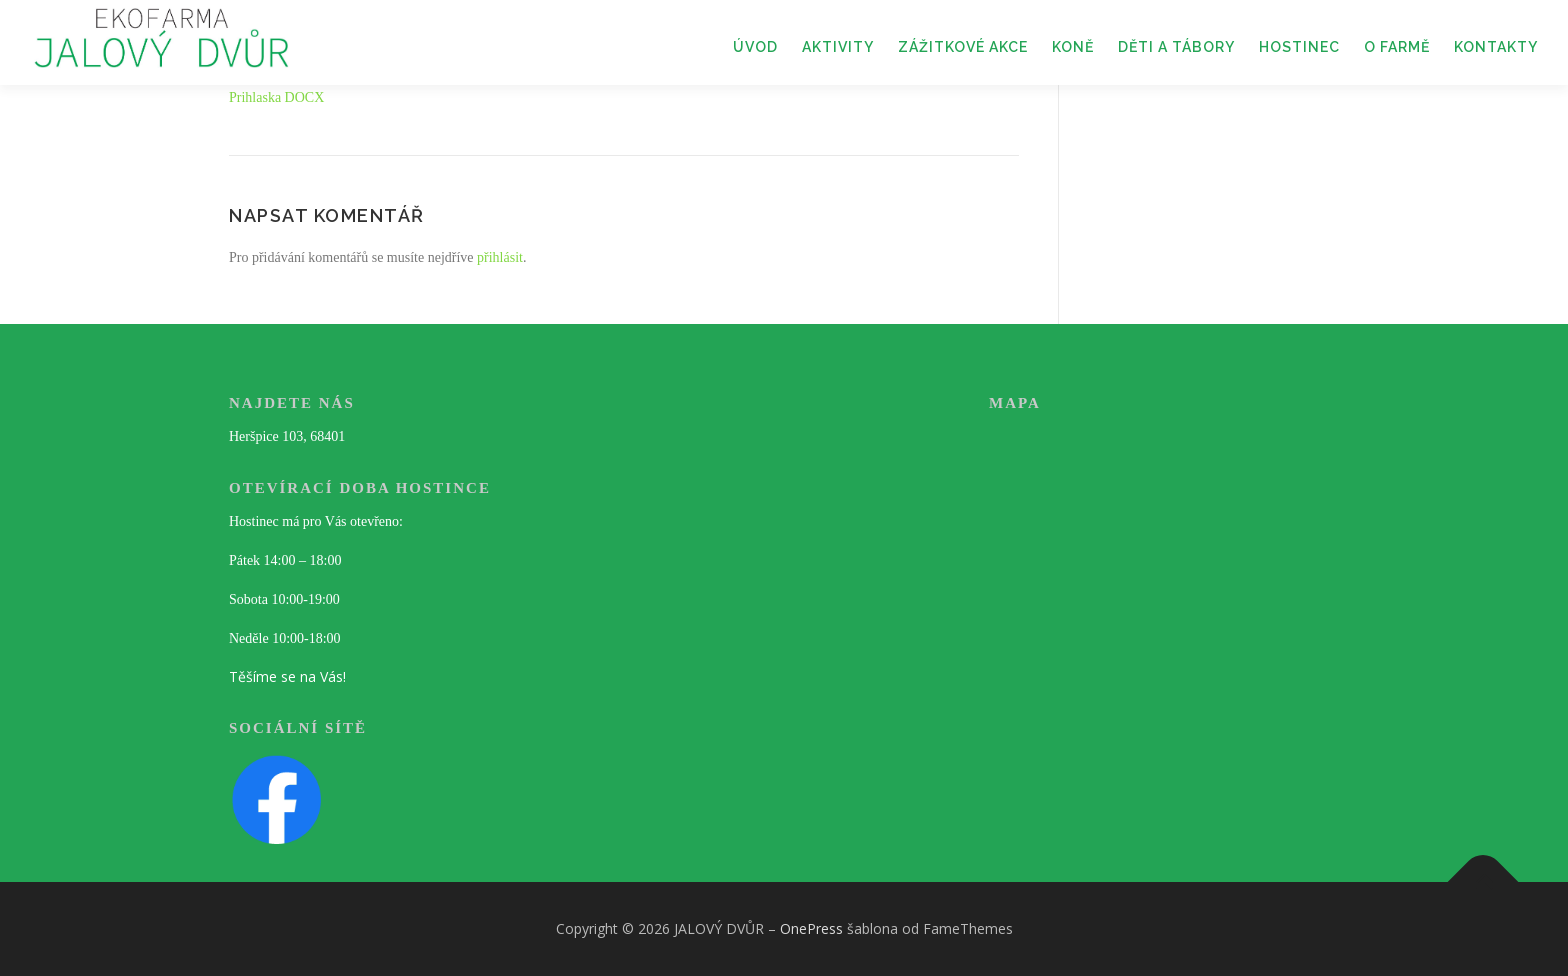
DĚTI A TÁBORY (1176, 47)
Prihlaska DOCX (276, 97)
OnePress (811, 928)
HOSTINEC (1299, 47)
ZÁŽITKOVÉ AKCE (963, 47)
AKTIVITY (838, 47)
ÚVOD (755, 47)
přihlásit (500, 257)
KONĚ (1073, 47)
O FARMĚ (1397, 47)
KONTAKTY (1496, 47)
